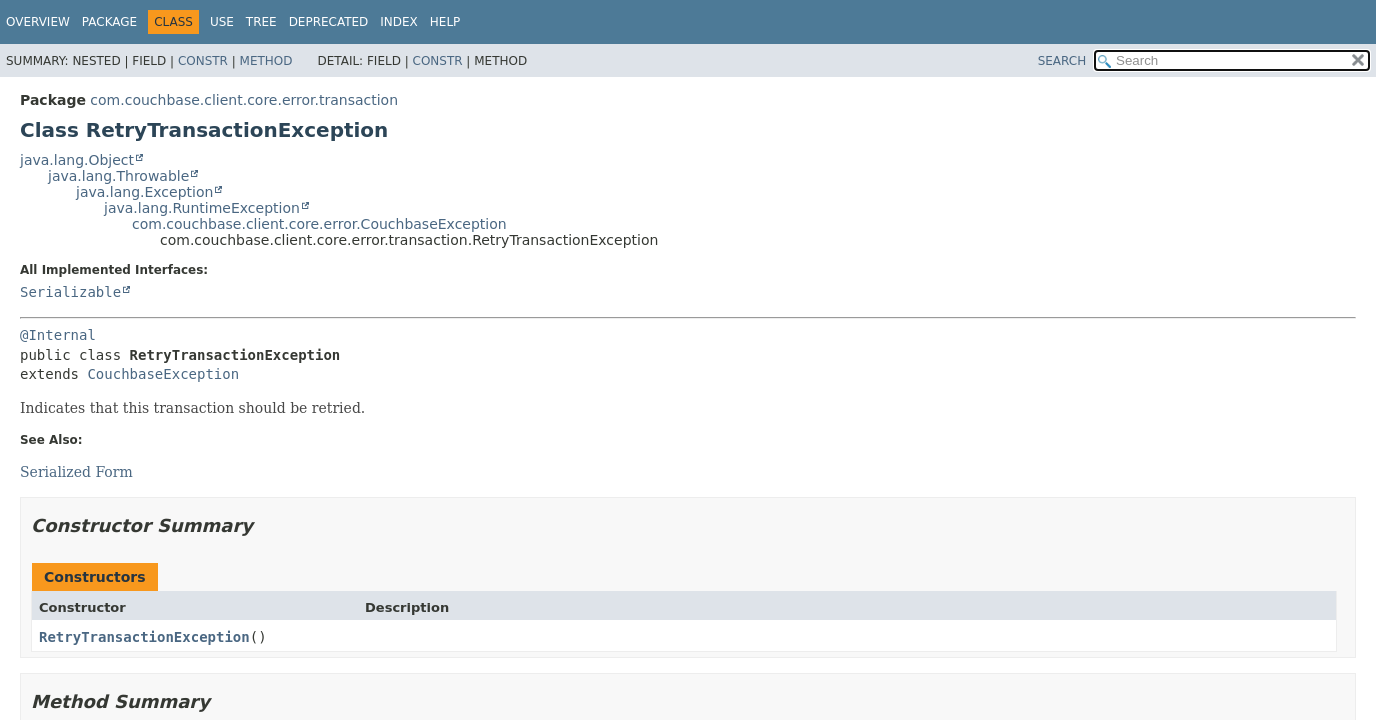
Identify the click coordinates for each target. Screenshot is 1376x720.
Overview (38, 22)
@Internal (58, 335)
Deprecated (329, 22)
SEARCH (1062, 61)
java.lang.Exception (144, 192)
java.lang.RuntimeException (202, 208)
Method (266, 61)
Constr (203, 61)
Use (222, 22)
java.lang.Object (77, 160)
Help (445, 22)
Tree (261, 22)
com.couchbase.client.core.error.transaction (244, 100)
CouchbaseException (163, 374)
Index (399, 22)
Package (109, 22)
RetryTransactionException (144, 637)
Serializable (70, 292)
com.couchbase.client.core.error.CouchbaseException (319, 224)
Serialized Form (76, 472)
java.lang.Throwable (118, 176)
